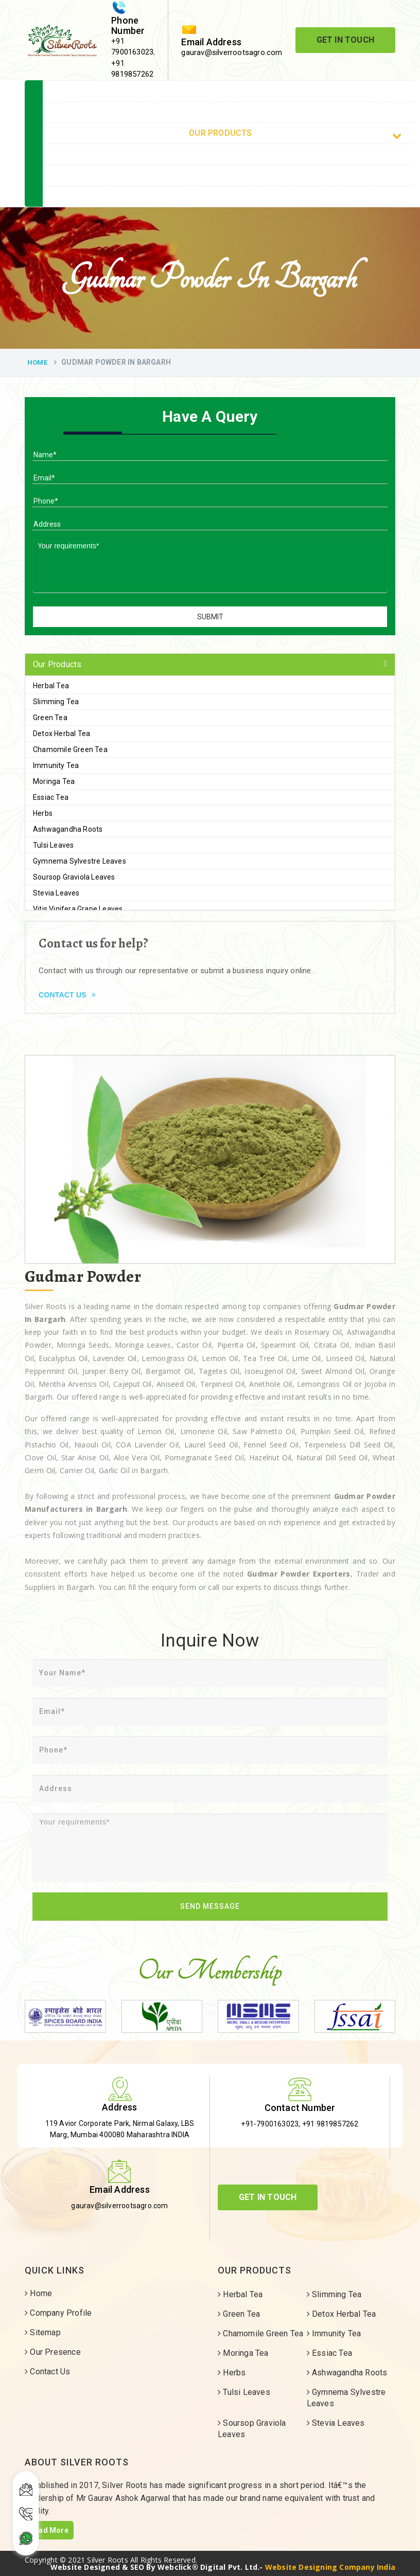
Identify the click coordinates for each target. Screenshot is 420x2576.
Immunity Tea (56, 765)
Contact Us (228, 196)
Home (305, 92)
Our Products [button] (57, 664)
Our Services (227, 154)
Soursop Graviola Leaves (74, 877)
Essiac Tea (50, 797)
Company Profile (228, 112)
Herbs (42, 813)
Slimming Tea (56, 701)
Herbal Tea (51, 686)
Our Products (295, 134)
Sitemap (228, 175)
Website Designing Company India (330, 2567)
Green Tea (50, 717)
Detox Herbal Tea (61, 733)
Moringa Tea (54, 781)
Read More (49, 2530)
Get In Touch (345, 40)
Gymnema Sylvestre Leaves (79, 861)
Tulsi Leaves (53, 845)
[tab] (210, 665)
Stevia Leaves (56, 893)
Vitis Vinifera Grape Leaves (77, 909)
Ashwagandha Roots (67, 829)
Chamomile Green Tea (70, 749)
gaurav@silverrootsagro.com (231, 52)
